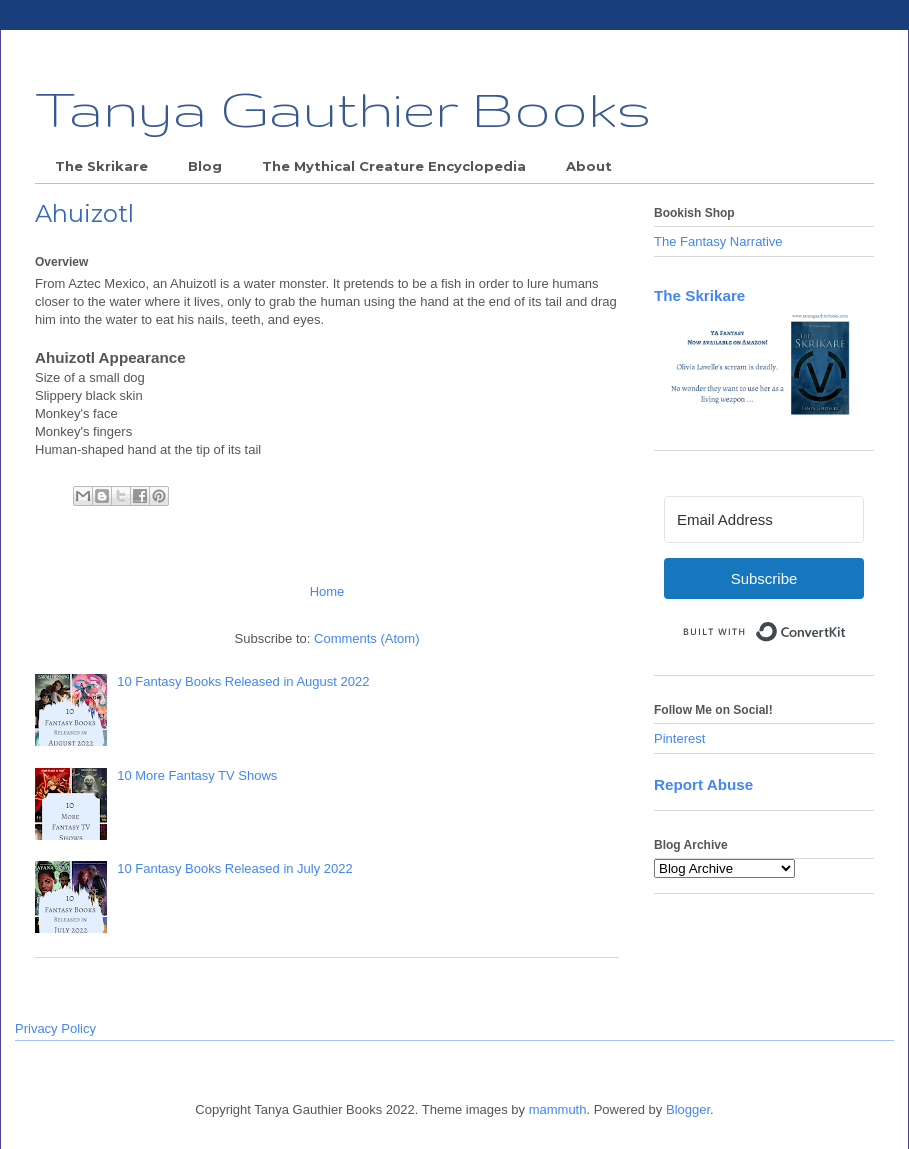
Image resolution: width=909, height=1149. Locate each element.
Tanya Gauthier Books (343, 108)
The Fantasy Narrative (718, 241)
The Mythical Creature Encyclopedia (394, 166)
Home (327, 591)
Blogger (688, 1109)
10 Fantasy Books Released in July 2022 (235, 868)
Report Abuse (703, 784)
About (589, 166)
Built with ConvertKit (846, 623)
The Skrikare (101, 166)
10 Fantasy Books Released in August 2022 (243, 681)
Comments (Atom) (366, 638)
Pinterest (679, 738)
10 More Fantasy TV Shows (197, 775)
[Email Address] (764, 519)
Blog (205, 166)
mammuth (558, 1109)
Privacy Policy (55, 1028)
